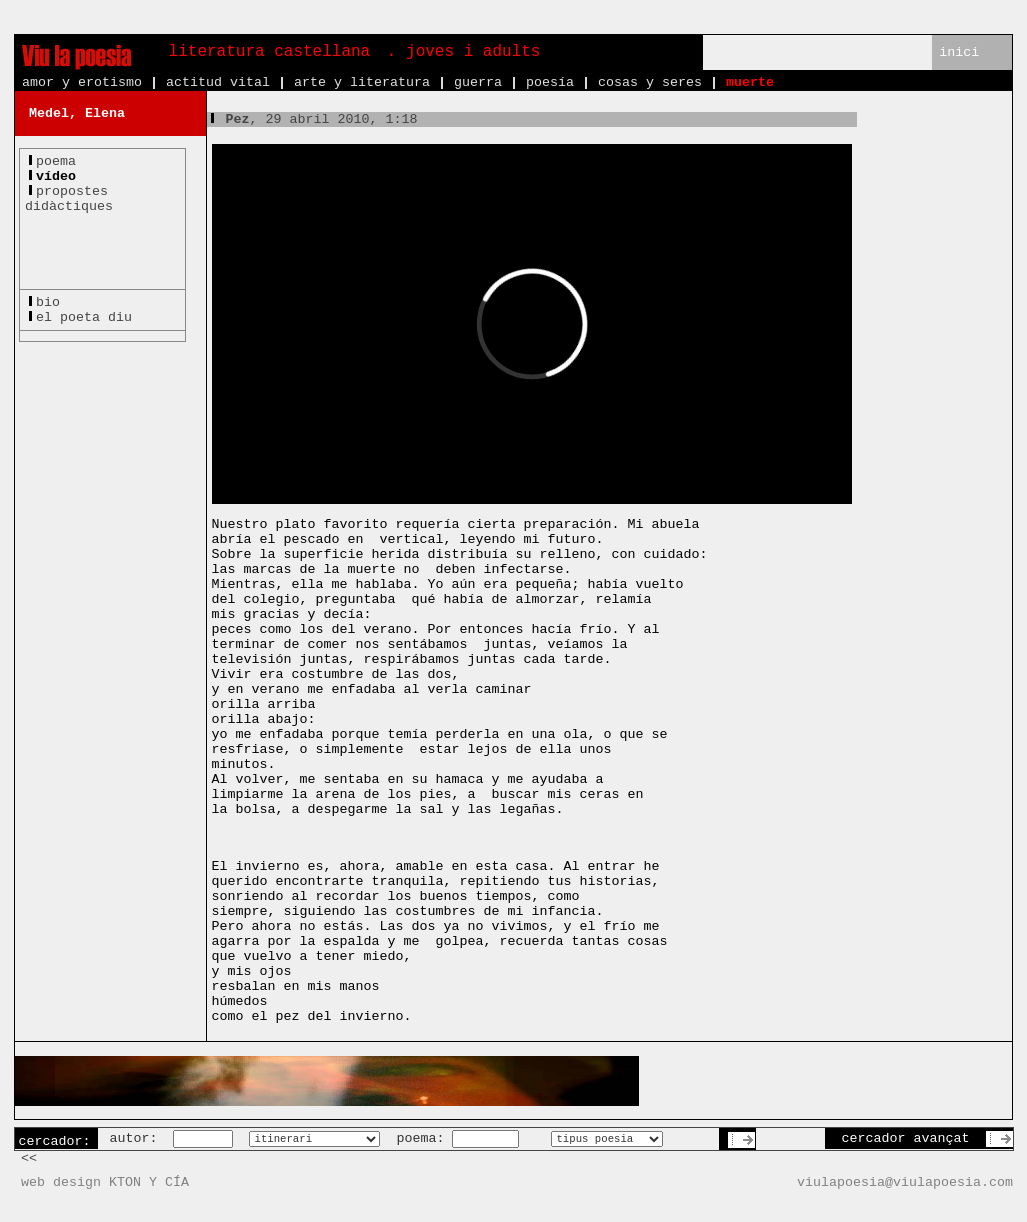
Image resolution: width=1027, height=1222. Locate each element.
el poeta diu (84, 317)
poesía (550, 82)
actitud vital (218, 82)
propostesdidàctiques (69, 199)
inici (959, 52)
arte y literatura (362, 82)
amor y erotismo (82, 82)
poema (56, 161)
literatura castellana (270, 52)
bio (48, 302)
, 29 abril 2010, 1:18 (312, 119)
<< (29, 1158)
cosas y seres (650, 82)
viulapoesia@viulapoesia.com (905, 1182)
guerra (478, 82)
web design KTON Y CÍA (105, 1182)
